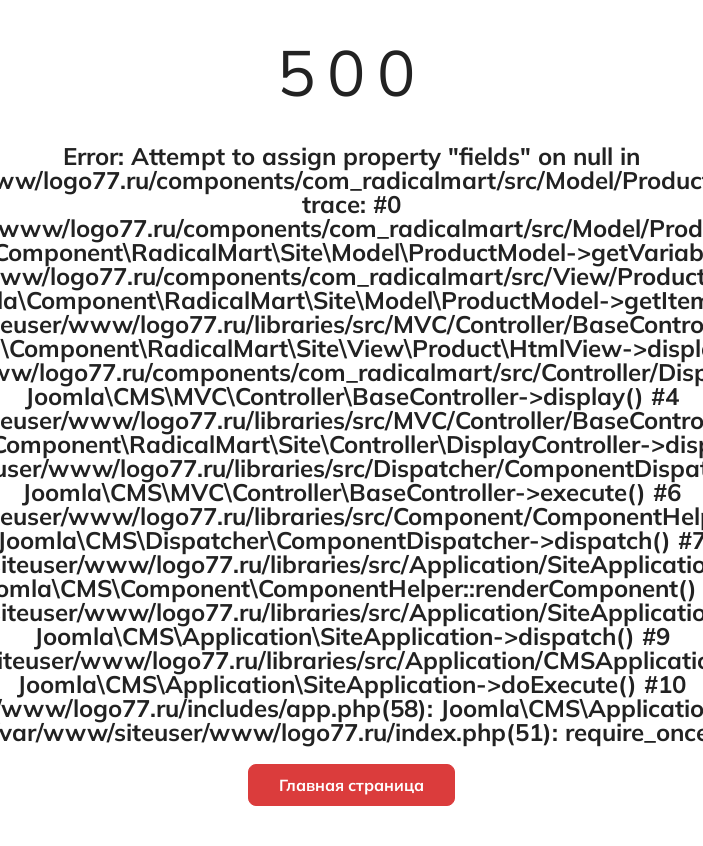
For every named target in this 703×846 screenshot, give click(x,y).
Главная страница (351, 785)
